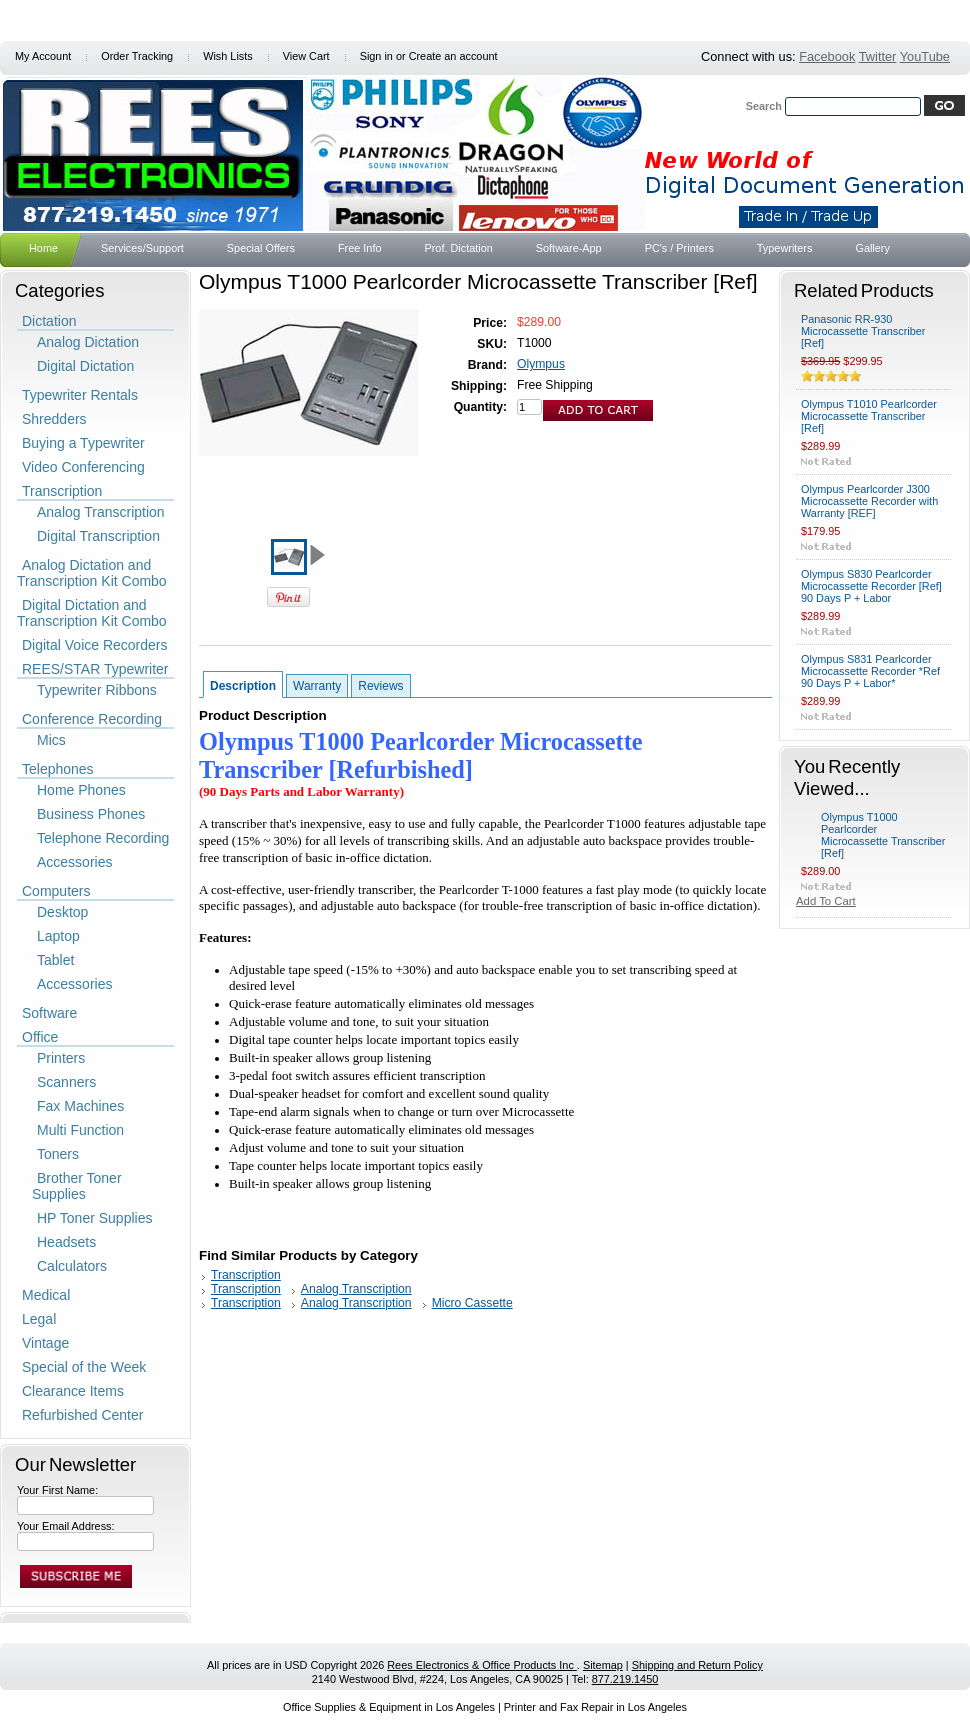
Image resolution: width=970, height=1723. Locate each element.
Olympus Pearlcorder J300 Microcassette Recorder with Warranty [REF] (869, 501)
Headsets (66, 1242)
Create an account (453, 56)
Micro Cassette (472, 1303)
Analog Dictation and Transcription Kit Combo (92, 573)
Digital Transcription (98, 536)
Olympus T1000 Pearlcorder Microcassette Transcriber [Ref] (883, 835)
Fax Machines (80, 1106)
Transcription (62, 491)
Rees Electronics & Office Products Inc (482, 1665)
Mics (51, 740)
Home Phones (81, 790)
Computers (56, 891)
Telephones (58, 769)
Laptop (58, 936)
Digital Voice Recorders (95, 645)
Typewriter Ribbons (97, 690)
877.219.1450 (625, 1679)
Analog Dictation (88, 342)
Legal (39, 1319)
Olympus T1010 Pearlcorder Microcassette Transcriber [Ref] (869, 416)
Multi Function (80, 1130)
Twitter (878, 56)
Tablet (55, 960)
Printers (61, 1058)
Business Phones (91, 814)
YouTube (925, 56)
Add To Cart (826, 901)
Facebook (827, 56)
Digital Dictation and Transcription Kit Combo (92, 613)
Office (40, 1037)
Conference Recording (92, 719)
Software (49, 1013)
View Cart (306, 56)
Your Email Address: (66, 1526)
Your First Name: (57, 1490)
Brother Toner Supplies (77, 1186)
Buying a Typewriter (83, 443)
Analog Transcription (101, 512)
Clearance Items (73, 1391)
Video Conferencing (83, 467)
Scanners (66, 1082)
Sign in (376, 56)
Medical (46, 1295)
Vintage (45, 1343)
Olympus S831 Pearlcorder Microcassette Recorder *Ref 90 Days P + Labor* (870, 671)
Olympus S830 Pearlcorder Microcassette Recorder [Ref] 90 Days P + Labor (871, 586)
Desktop (62, 912)
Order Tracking (137, 56)
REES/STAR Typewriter (95, 669)
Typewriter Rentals (80, 395)
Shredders (54, 419)
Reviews (380, 686)
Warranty (317, 686)
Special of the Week (84, 1367)
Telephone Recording (103, 838)
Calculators (72, 1266)
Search (764, 106)
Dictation (49, 321)
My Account (43, 56)
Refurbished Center (82, 1415)
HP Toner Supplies (94, 1218)
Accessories (74, 862)
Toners (58, 1154)
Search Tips (918, 128)
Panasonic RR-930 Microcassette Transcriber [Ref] (863, 331)
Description (243, 686)
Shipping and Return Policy (697, 1665)
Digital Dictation (85, 366)
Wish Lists (228, 56)
